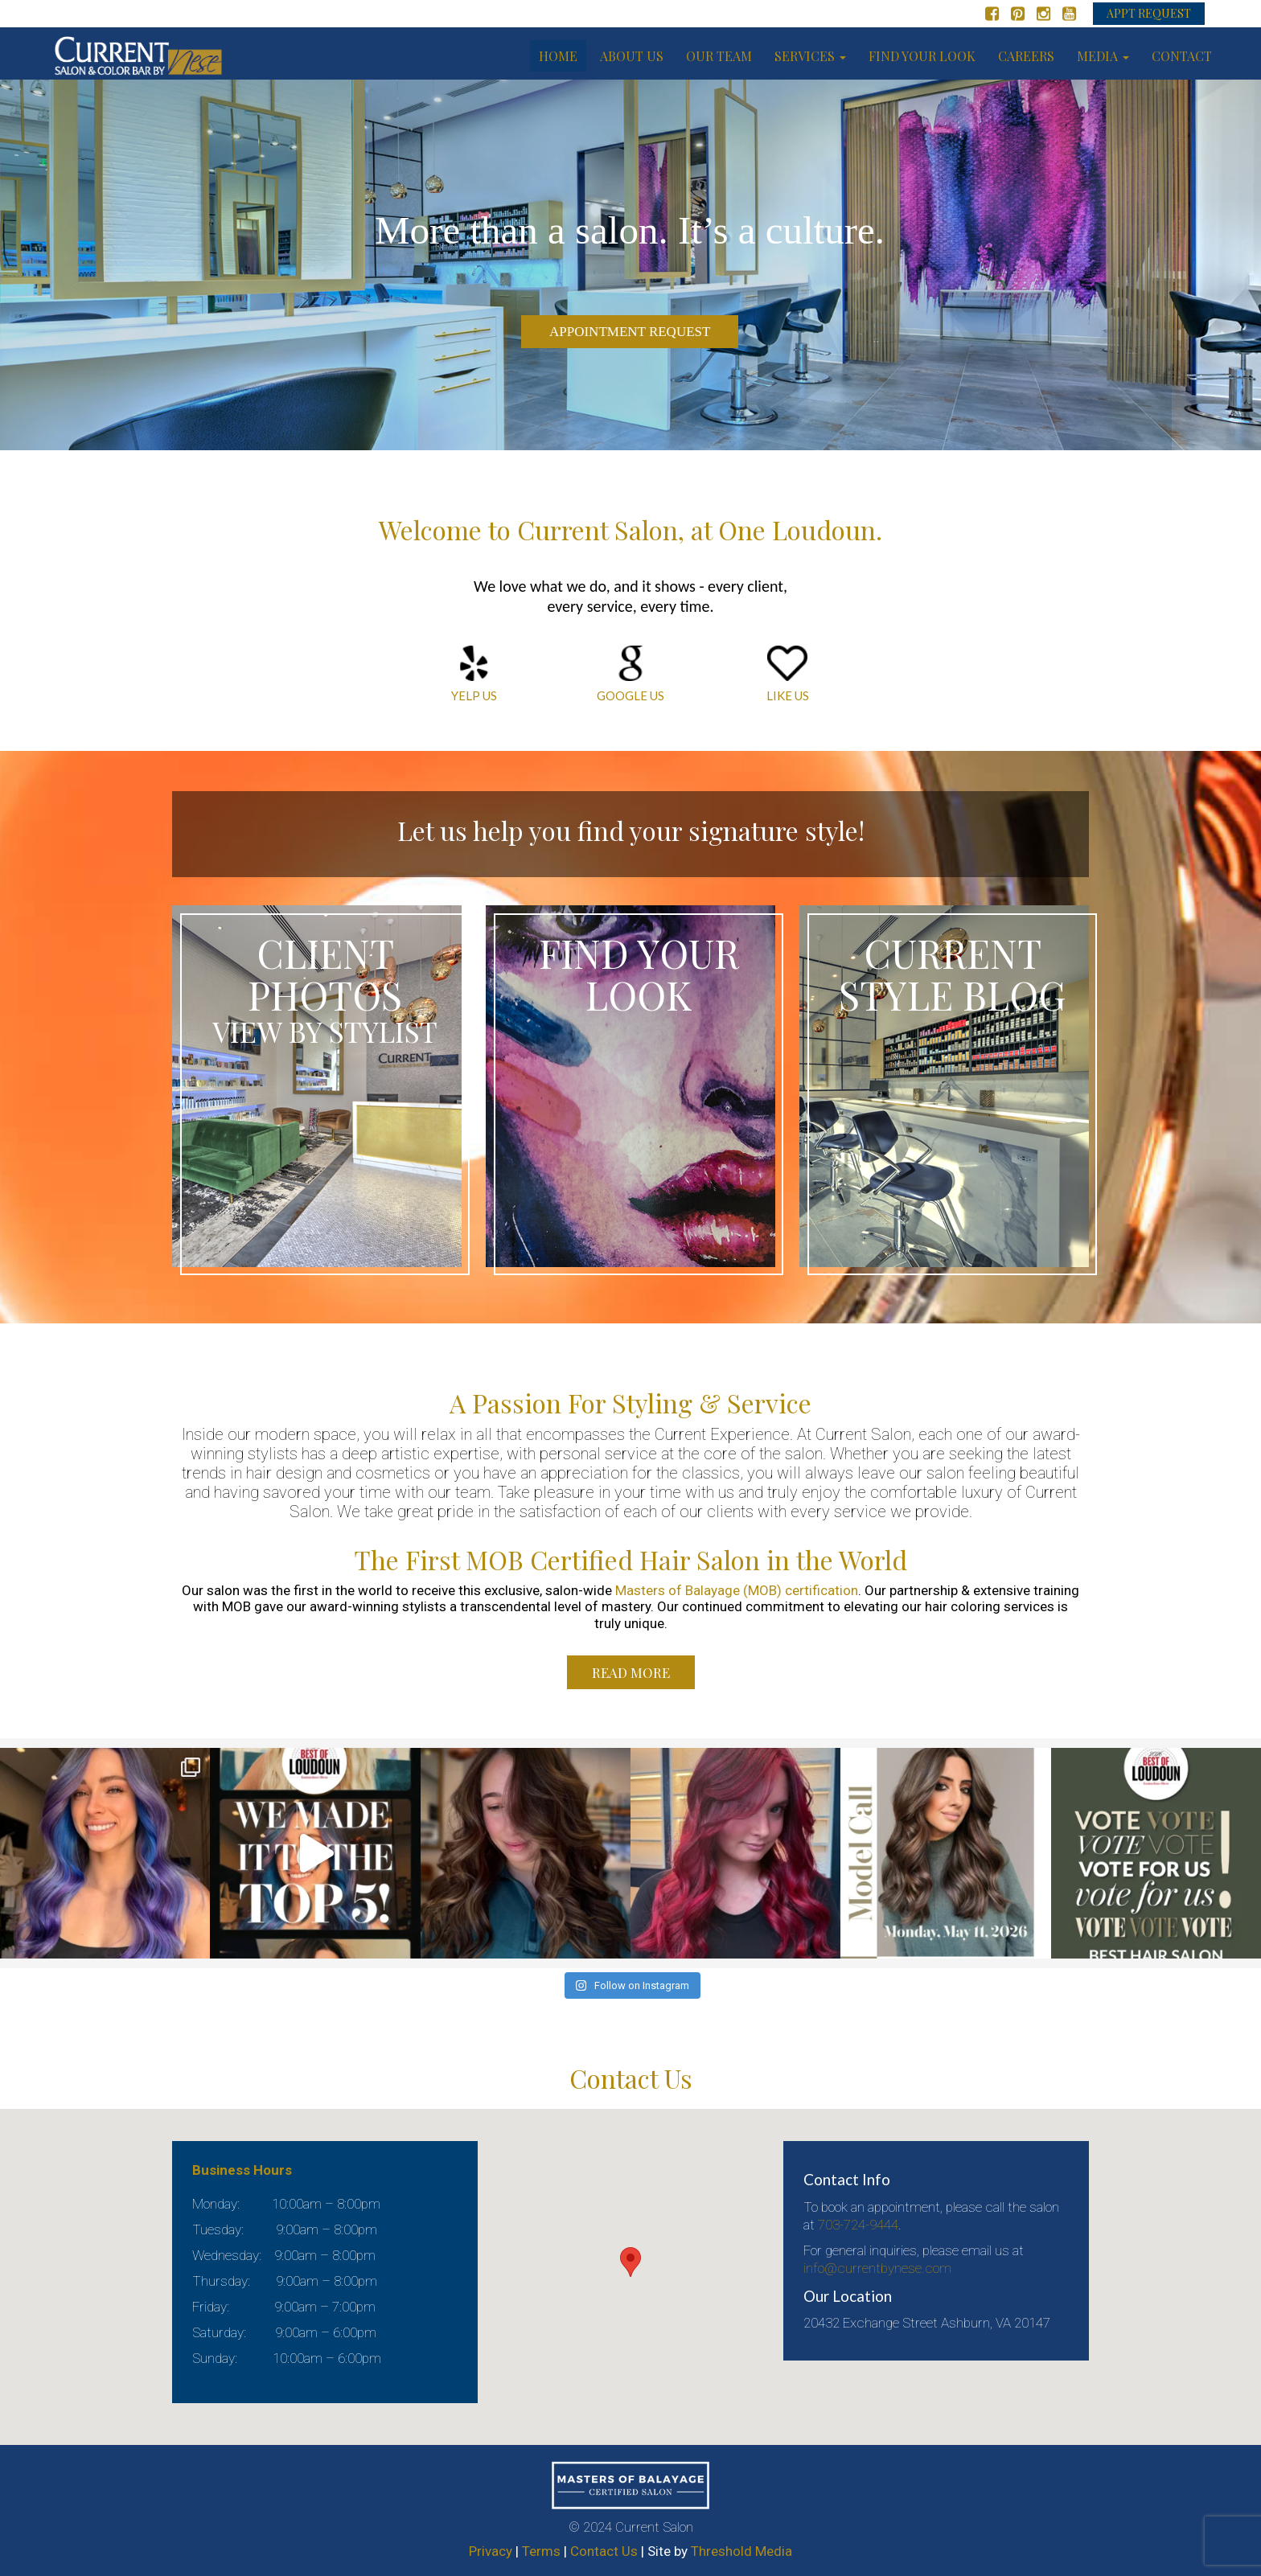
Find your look (922, 55)
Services (810, 55)
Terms (541, 2551)
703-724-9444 (858, 2225)
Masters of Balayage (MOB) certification (736, 1590)
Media (1103, 55)
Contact (1182, 55)
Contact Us (604, 2551)
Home (558, 55)
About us (631, 55)
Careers (1026, 55)
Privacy (490, 2551)
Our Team (719, 55)
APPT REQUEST (1149, 13)
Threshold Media (741, 2551)
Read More (631, 1672)
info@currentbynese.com (877, 2268)
